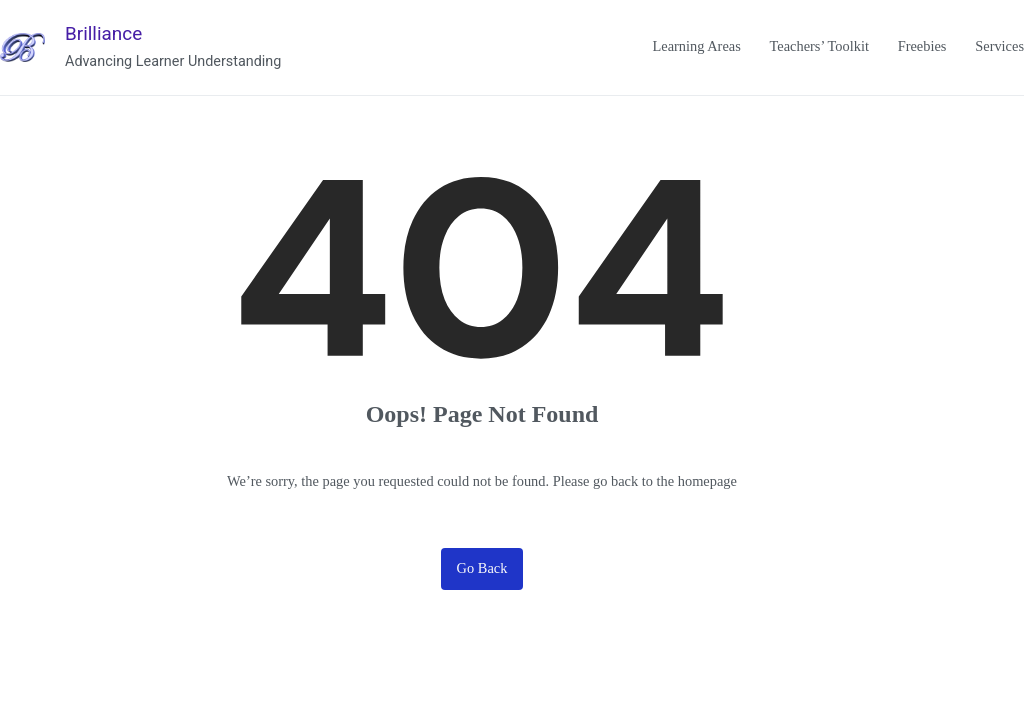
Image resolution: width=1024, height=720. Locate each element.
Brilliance (103, 33)
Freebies (922, 46)
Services (999, 46)
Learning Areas (696, 46)
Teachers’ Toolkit (819, 46)
